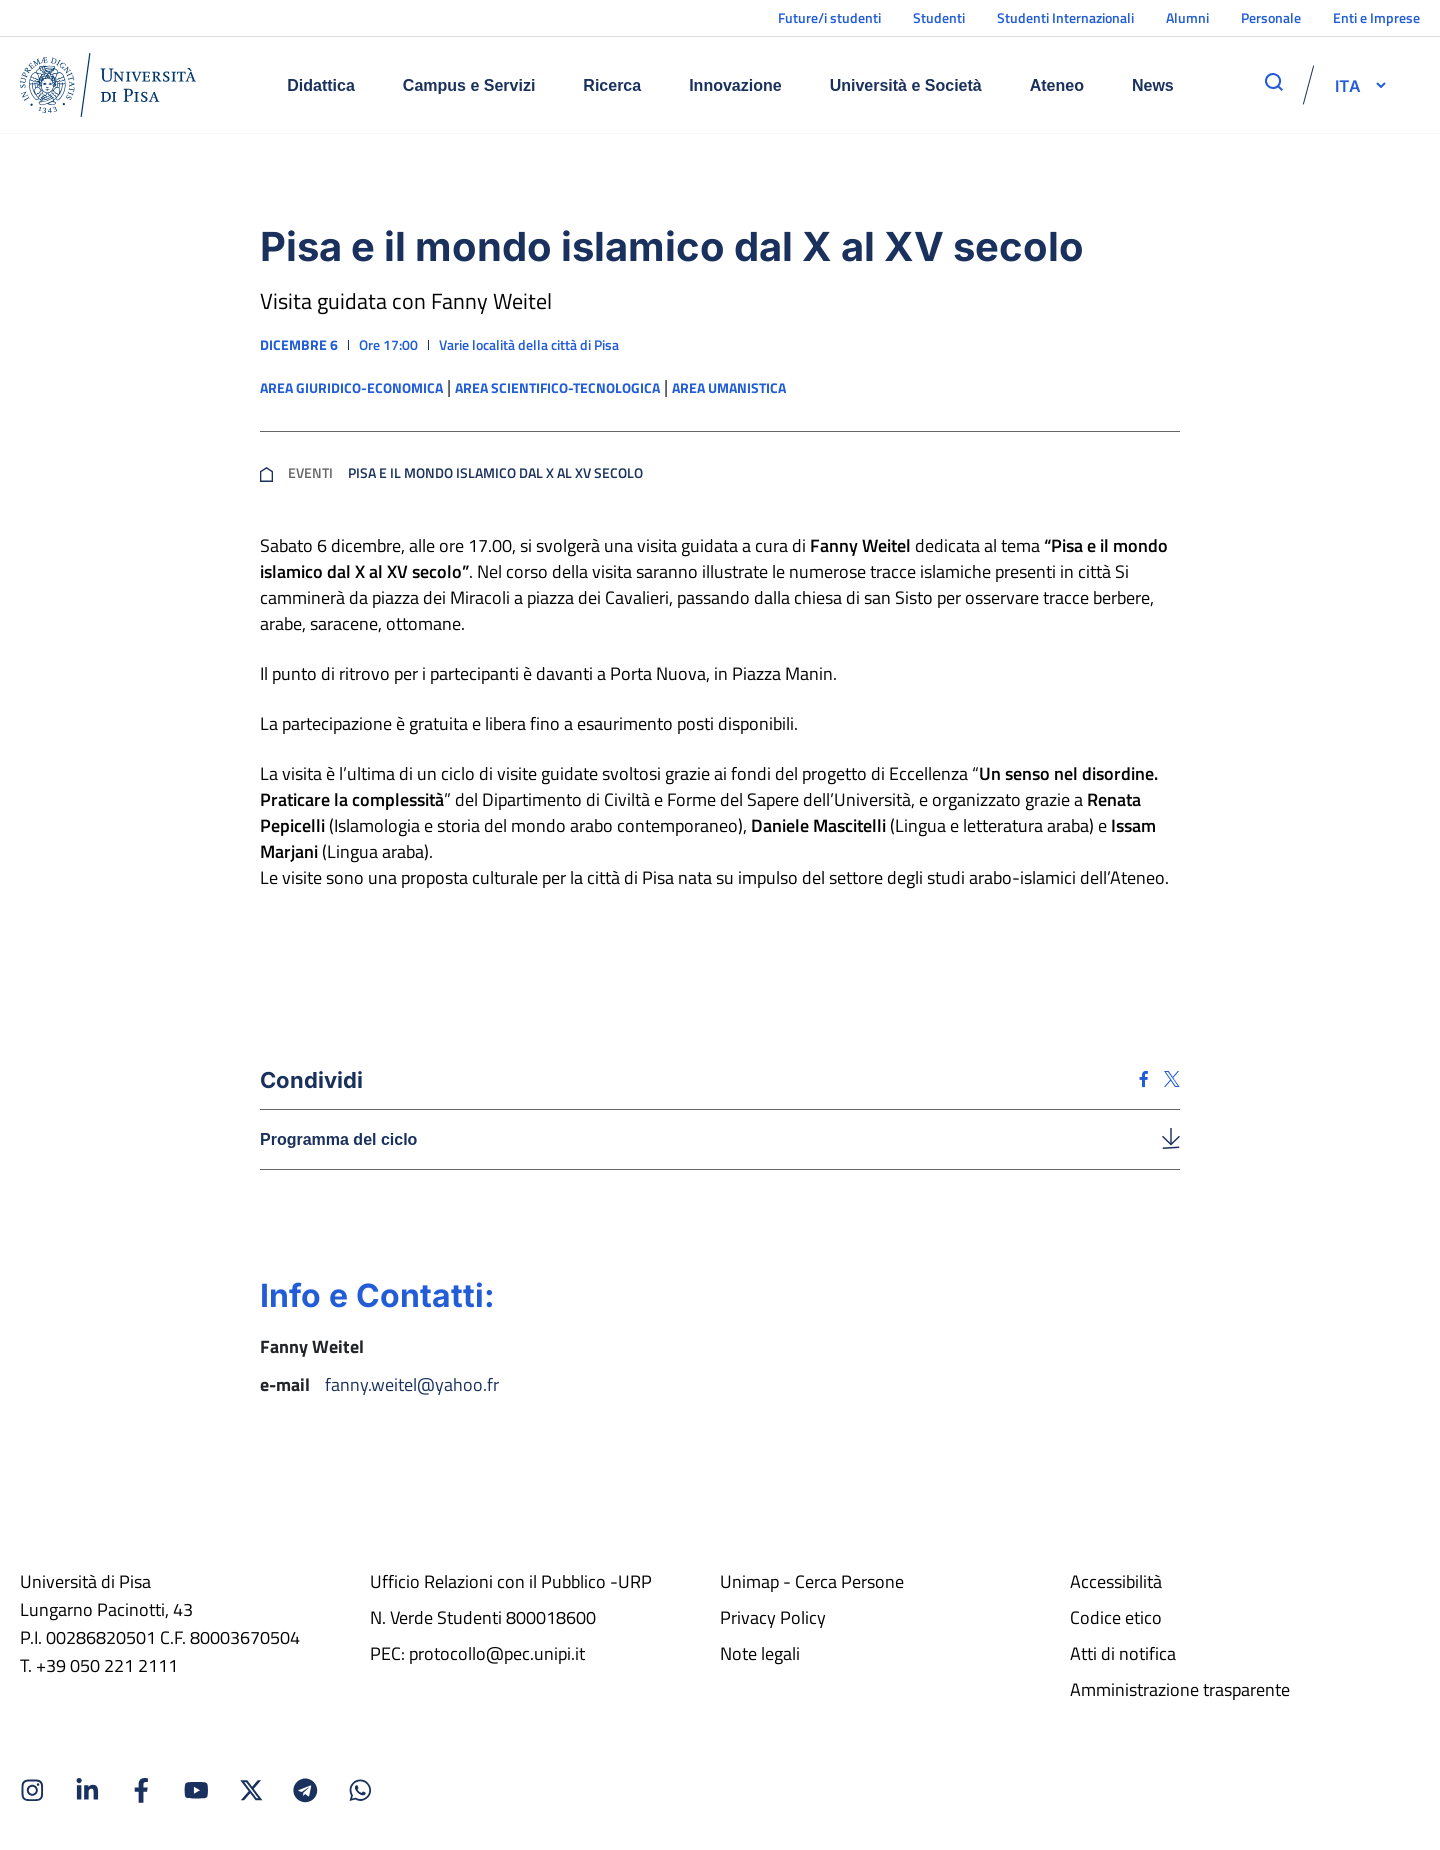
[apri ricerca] (1274, 82)
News (1153, 85)
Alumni (1187, 17)
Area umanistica (729, 388)
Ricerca (612, 85)
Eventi (310, 473)
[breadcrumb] (266, 473)
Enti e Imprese (1376, 17)
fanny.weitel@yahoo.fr (412, 1384)
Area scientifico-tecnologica (557, 388)
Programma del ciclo (338, 1139)
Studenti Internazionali (1065, 17)
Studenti (939, 17)
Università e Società (906, 85)
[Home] (108, 85)
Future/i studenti (829, 17)
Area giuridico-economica (351, 388)
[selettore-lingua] (1348, 85)
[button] (1348, 85)
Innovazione (735, 85)
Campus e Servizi (469, 85)
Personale (1271, 17)
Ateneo (1057, 85)
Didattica (321, 85)
